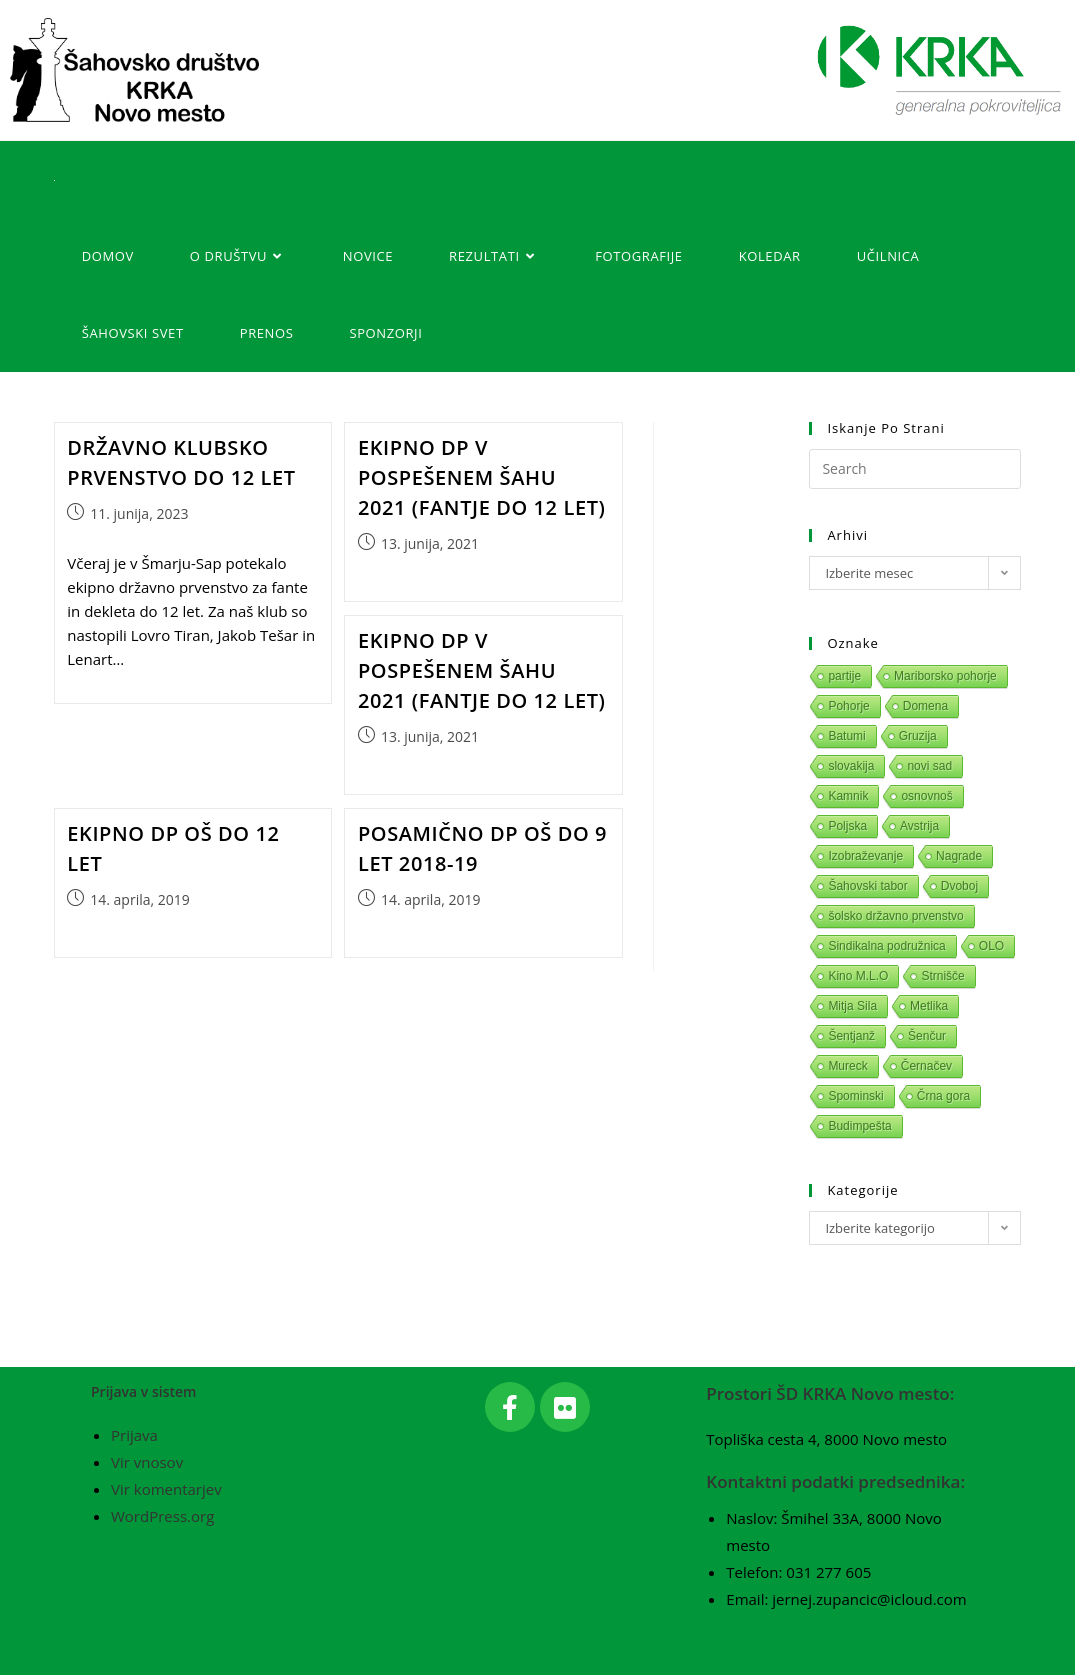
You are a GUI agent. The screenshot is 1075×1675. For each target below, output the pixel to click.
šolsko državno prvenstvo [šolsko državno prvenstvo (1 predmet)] (895, 916)
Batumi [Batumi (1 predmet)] (846, 736)
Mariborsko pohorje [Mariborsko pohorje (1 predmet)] (945, 676)
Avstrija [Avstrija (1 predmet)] (919, 826)
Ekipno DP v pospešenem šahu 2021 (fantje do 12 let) (482, 477)
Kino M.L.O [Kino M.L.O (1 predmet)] (858, 976)
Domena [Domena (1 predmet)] (925, 706)
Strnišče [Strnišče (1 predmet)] (942, 976)
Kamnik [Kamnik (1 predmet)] (848, 796)
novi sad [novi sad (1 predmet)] (929, 766)
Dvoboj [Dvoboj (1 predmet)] (959, 886)
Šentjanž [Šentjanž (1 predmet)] (851, 1036)
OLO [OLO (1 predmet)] (991, 946)
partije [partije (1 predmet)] (844, 676)
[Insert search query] (915, 469)
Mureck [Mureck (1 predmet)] (847, 1066)
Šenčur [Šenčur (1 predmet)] (927, 1036)
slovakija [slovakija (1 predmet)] (851, 766)
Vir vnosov (147, 1462)
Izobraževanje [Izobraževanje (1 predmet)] (865, 856)
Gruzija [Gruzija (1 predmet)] (918, 736)
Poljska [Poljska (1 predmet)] (847, 826)
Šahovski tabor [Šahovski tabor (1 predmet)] (867, 886)
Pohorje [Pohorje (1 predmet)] (848, 706)
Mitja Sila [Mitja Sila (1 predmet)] (852, 1006)
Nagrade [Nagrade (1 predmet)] (959, 856)
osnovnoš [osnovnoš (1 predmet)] (926, 796)
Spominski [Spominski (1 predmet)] (855, 1096)
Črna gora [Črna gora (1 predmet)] (943, 1096)
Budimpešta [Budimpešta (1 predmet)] (859, 1126)
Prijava (134, 1435)
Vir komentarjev (166, 1489)
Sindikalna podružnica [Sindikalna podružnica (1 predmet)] (886, 946)
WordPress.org (162, 1516)
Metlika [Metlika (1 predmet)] (929, 1006)
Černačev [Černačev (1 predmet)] (926, 1066)
